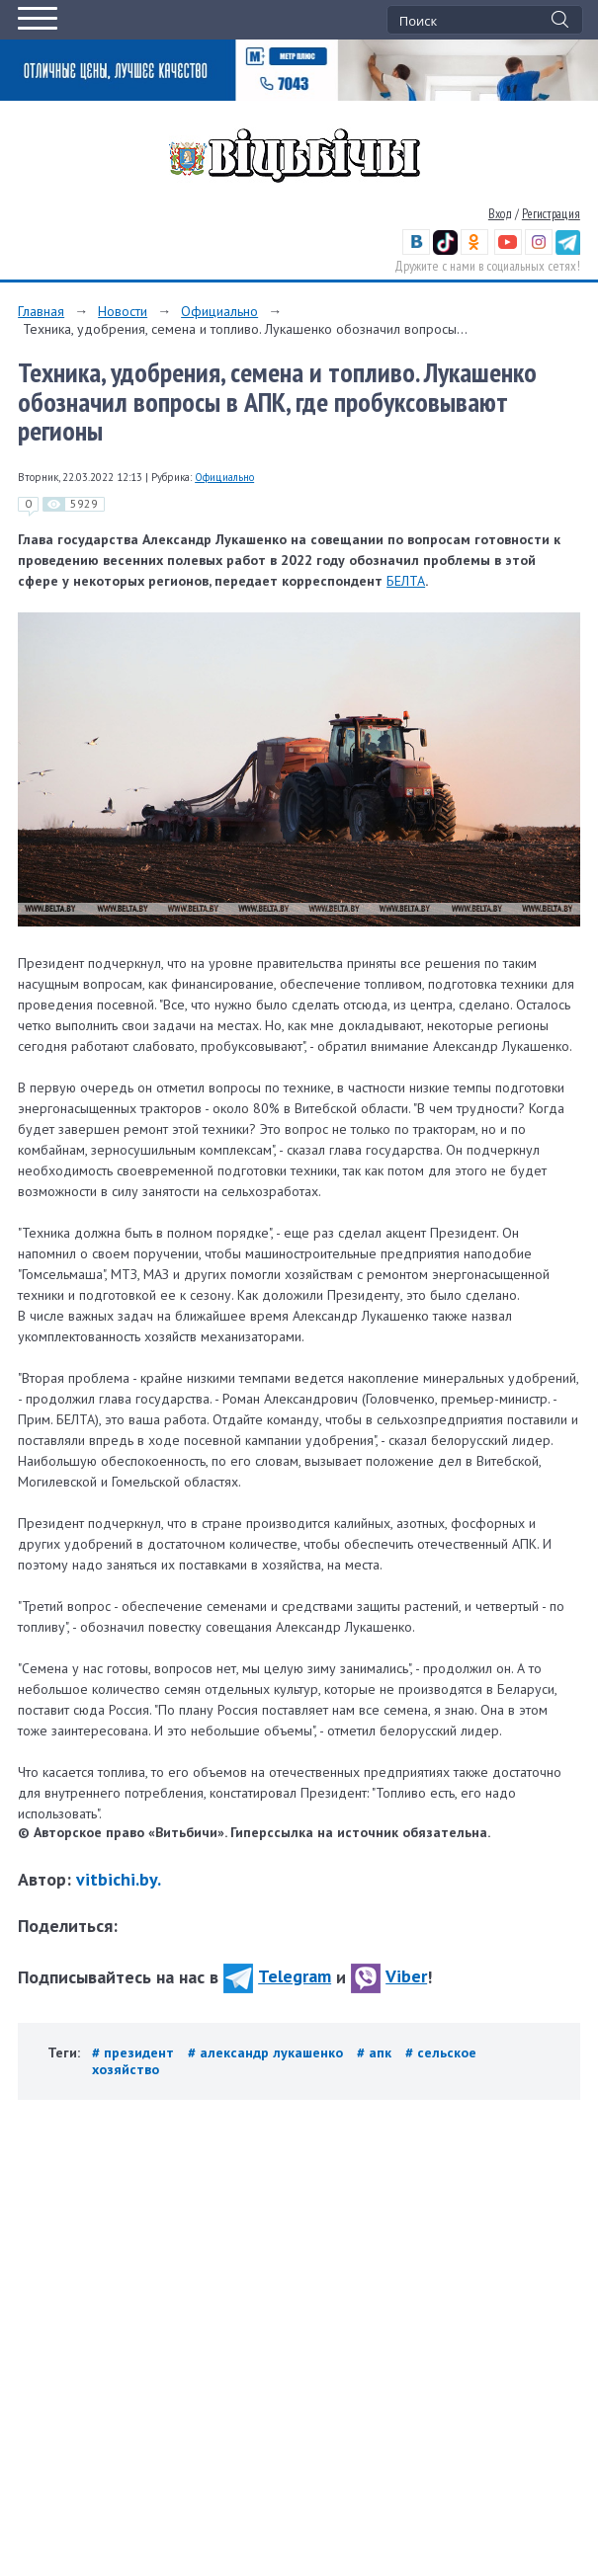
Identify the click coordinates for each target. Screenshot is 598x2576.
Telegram (277, 1976)
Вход (500, 213)
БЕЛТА (405, 581)
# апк (376, 2052)
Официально (219, 311)
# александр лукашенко (267, 2052)
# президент (135, 2052)
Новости (122, 311)
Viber (389, 1976)
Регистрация (551, 213)
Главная (41, 311)
